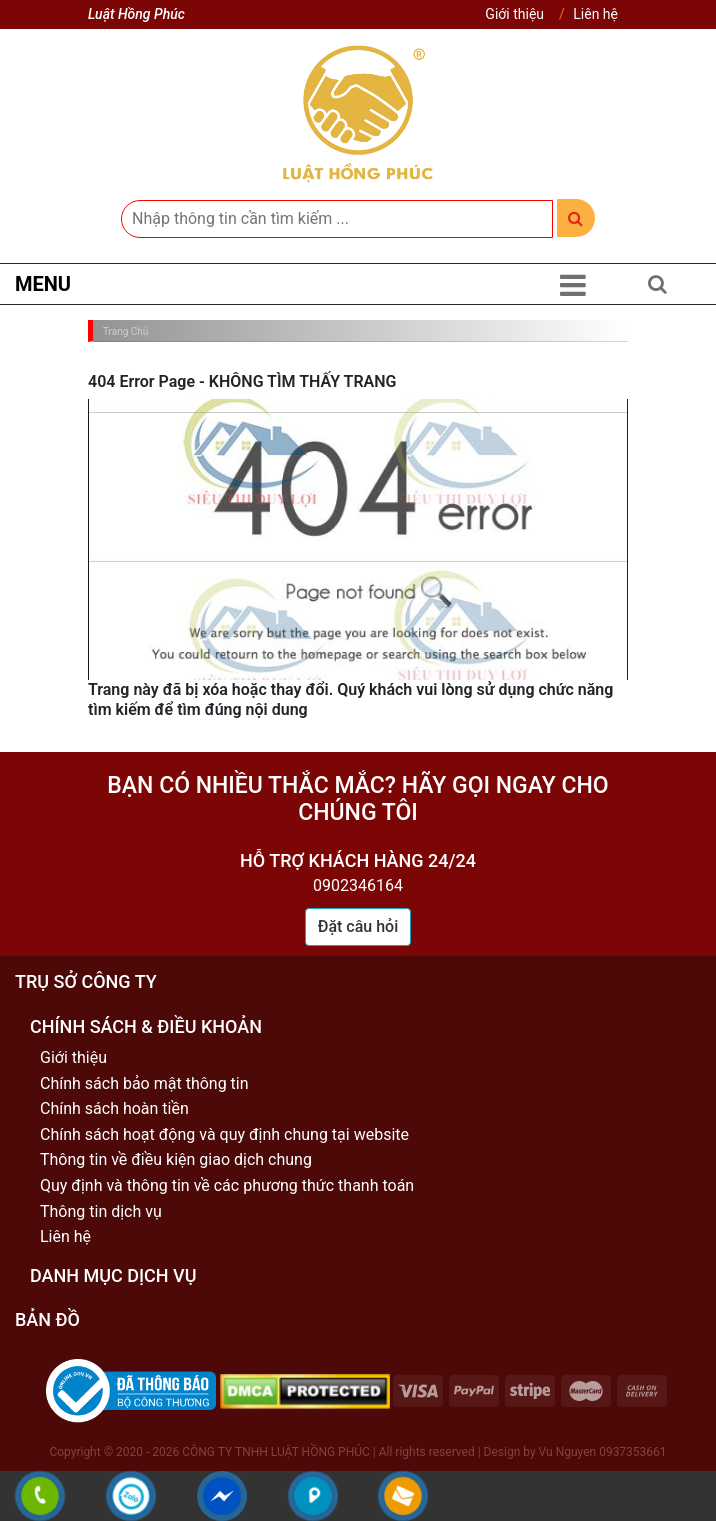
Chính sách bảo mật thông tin (144, 1083)
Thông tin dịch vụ (101, 1211)
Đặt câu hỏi (358, 926)
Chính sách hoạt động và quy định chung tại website (224, 1134)
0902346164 (358, 885)
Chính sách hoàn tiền (114, 1108)
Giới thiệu (514, 14)
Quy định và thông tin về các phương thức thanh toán (227, 1185)
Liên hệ (595, 14)
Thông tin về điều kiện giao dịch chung (176, 1159)
